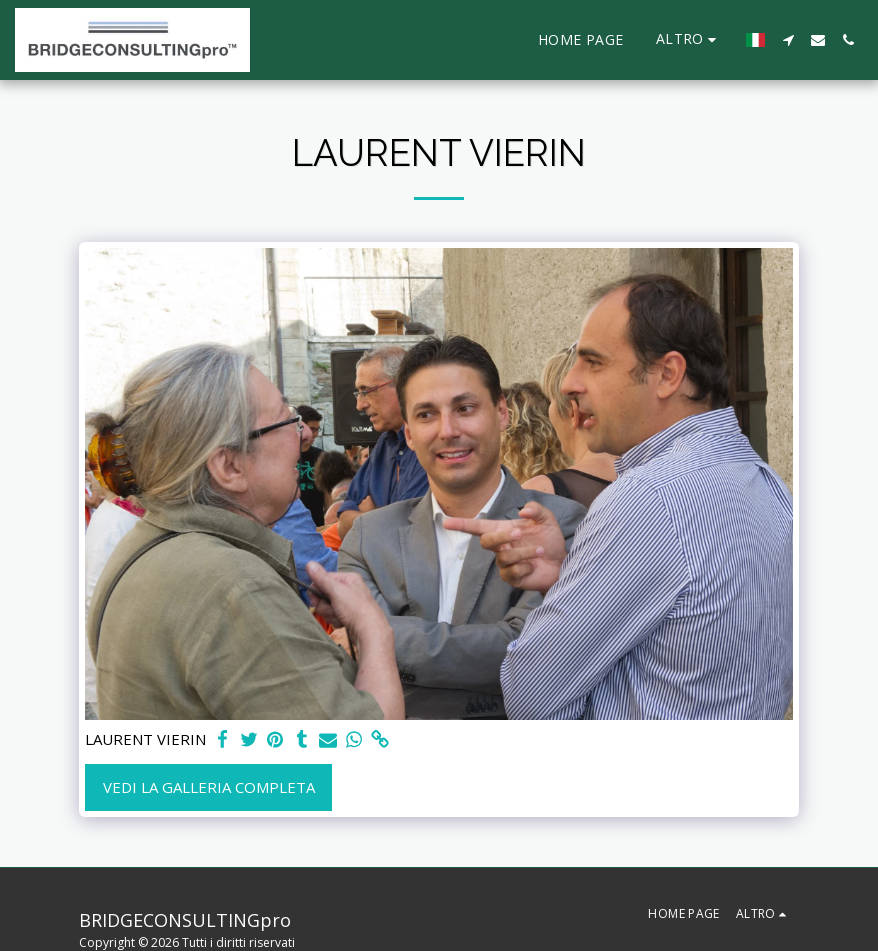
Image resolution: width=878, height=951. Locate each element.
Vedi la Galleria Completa (209, 787)
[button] (788, 40)
